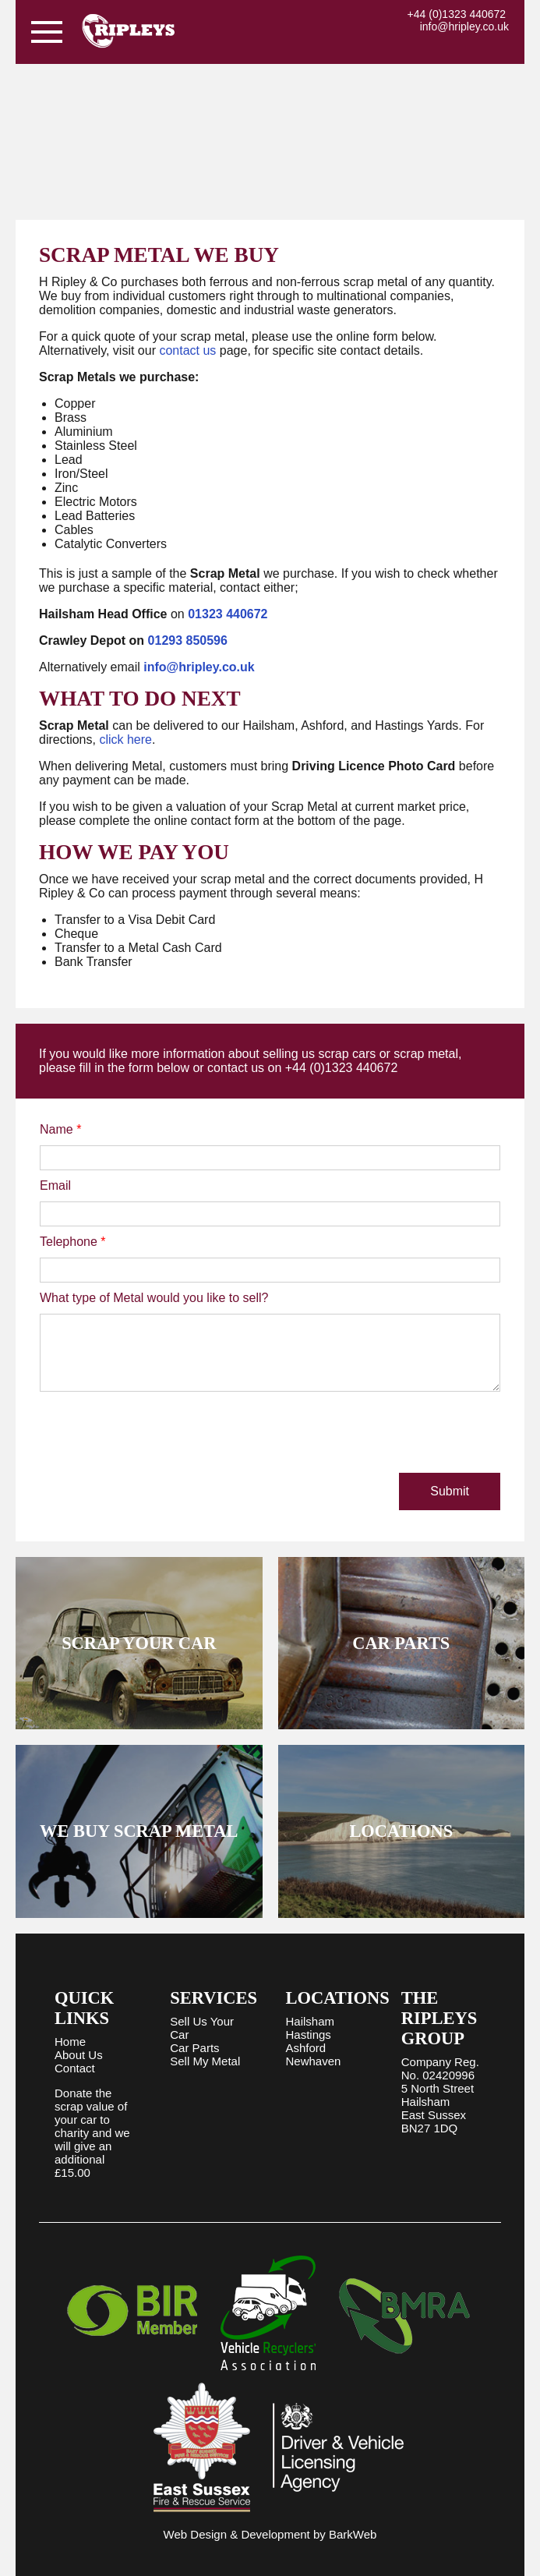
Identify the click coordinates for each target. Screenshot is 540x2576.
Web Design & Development (237, 2534)
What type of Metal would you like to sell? (154, 1297)
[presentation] (158, 1433)
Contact (75, 2068)
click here (125, 739)
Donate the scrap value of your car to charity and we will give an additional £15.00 (92, 2132)
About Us (79, 2054)
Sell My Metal (205, 2061)
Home (70, 2041)
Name (60, 1129)
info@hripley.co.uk (464, 26)
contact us (187, 350)
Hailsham (310, 2021)
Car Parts (194, 2047)
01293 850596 (188, 640)
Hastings (308, 2034)
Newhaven (313, 2061)
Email (55, 1185)
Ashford (306, 2047)
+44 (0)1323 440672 (457, 14)
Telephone (73, 1241)
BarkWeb (352, 2534)
